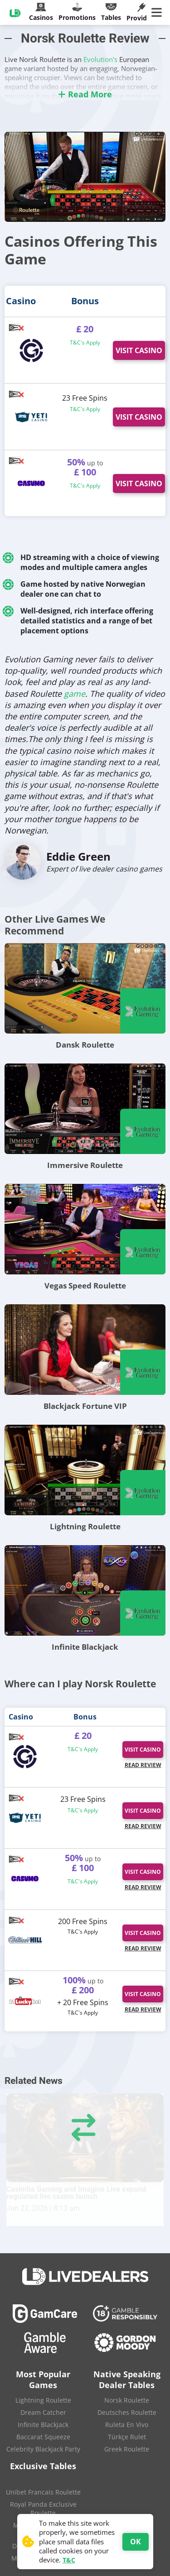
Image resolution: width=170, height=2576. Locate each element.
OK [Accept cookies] (135, 2542)
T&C (69, 2560)
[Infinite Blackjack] (85, 1590)
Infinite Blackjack (85, 1647)
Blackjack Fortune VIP (85, 1406)
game (74, 693)
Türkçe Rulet (127, 2436)
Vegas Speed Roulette (85, 1285)
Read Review (143, 1765)
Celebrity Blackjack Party (43, 2449)
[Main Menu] (158, 12)
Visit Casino (139, 350)
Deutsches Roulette (126, 2412)
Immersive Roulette (85, 1165)
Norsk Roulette (126, 2400)
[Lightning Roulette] (85, 1470)
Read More (85, 94)
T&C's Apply (85, 342)
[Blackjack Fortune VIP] (85, 1349)
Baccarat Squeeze (43, 2436)
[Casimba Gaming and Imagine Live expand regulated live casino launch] (85, 2137)
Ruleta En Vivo (126, 2424)
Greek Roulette (126, 2449)
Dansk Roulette (85, 1044)
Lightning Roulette (85, 1526)
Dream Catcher (43, 2412)
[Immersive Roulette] (85, 1108)
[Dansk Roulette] (85, 988)
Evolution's (100, 59)
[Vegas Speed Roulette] (85, 1229)
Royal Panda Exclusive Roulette (43, 2508)
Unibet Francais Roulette (43, 2492)
